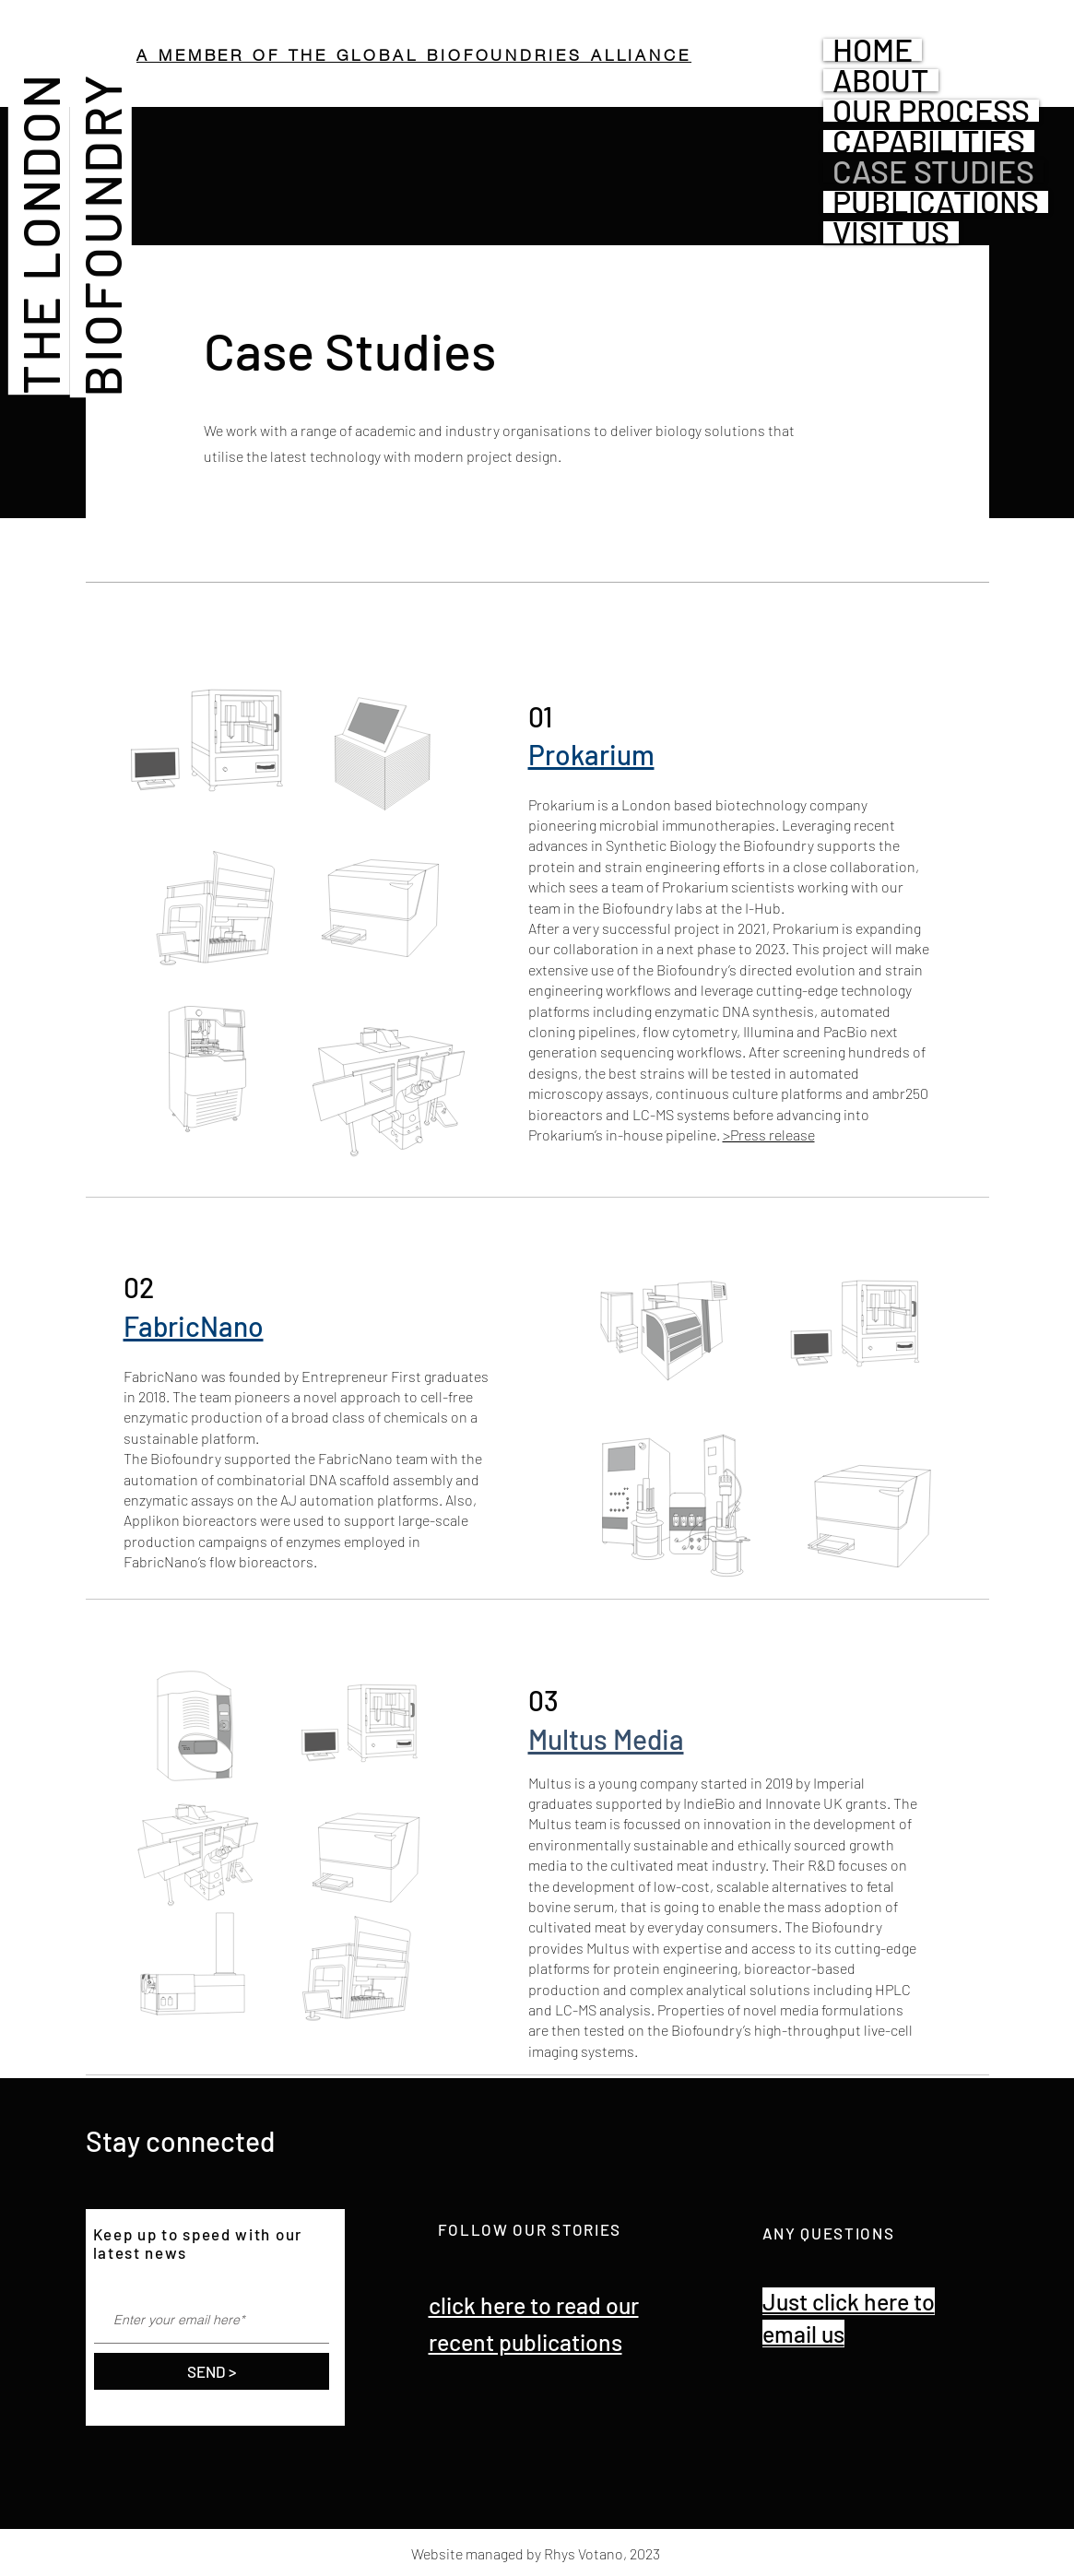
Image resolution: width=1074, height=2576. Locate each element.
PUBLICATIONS (935, 202)
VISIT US (891, 232)
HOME (872, 50)
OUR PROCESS (931, 111)
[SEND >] (211, 2371)
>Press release (769, 1134)
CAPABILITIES (928, 141)
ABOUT (880, 80)
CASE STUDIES (933, 171)
